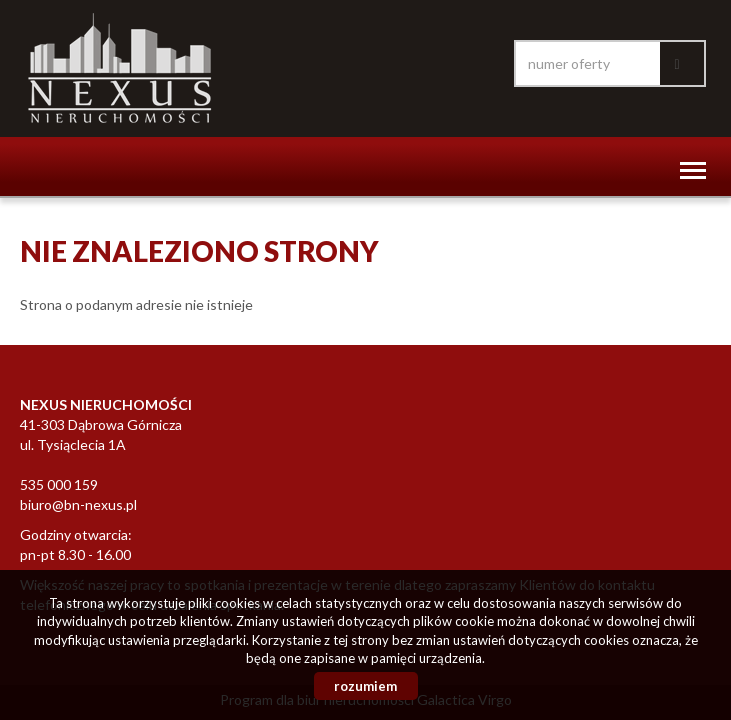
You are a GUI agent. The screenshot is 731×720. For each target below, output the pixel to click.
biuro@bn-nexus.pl (78, 504)
